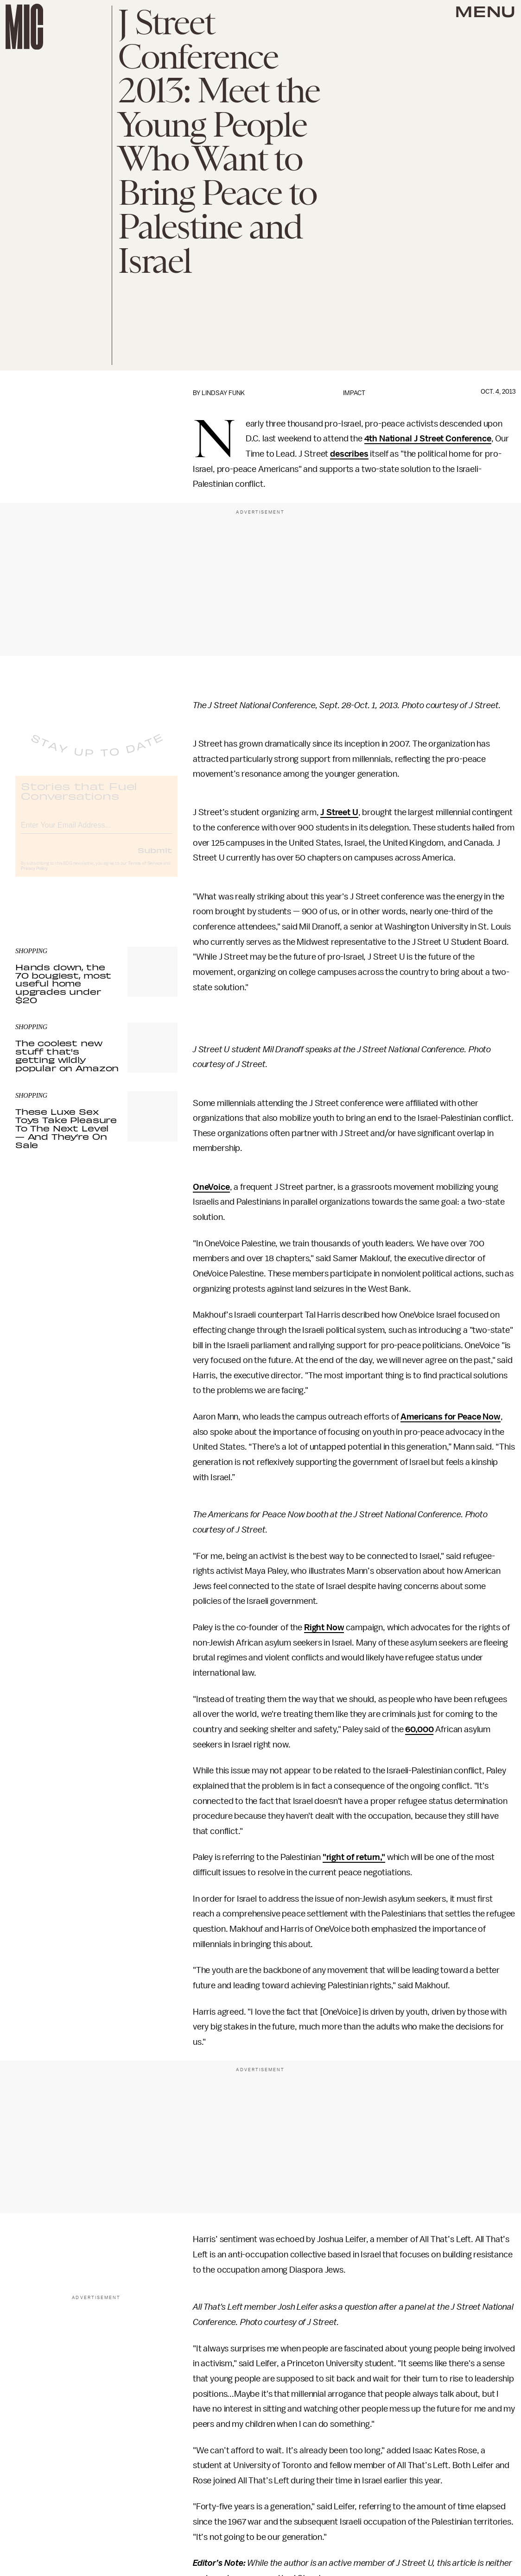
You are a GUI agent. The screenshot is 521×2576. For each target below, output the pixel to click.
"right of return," (354, 1857)
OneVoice (211, 1187)
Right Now (324, 1627)
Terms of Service (145, 871)
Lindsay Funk (223, 393)
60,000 (419, 1729)
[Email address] (96, 832)
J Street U (339, 812)
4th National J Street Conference (427, 438)
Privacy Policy (34, 876)
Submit (155, 857)
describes (349, 454)
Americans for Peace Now (450, 1416)
